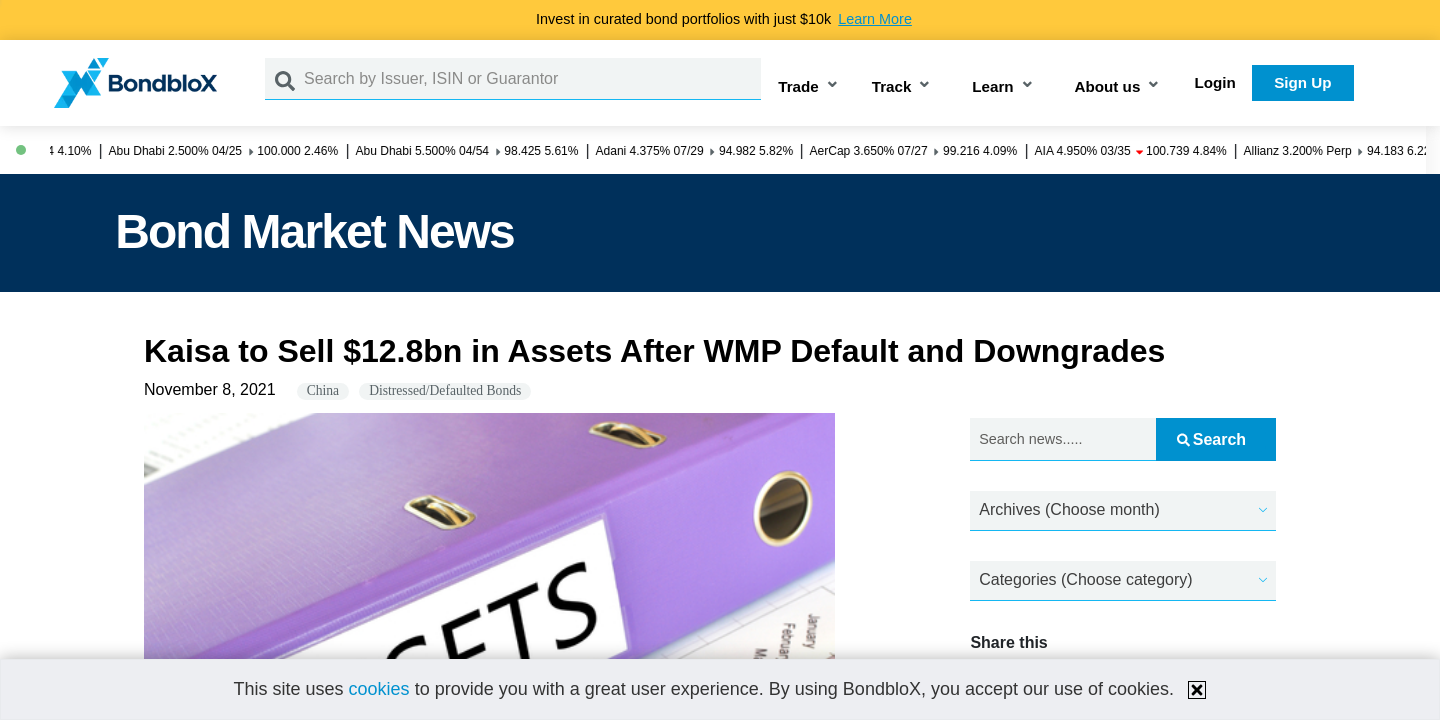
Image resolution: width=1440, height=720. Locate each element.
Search (1211, 439)
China (323, 390)
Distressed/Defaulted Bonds (445, 390)
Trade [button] (798, 86)
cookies (379, 689)
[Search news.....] (1063, 439)
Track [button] (892, 86)
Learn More (875, 19)
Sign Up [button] (1302, 82)
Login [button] (1215, 82)
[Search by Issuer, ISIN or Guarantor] (532, 79)
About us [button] (1108, 86)
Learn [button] (992, 86)
